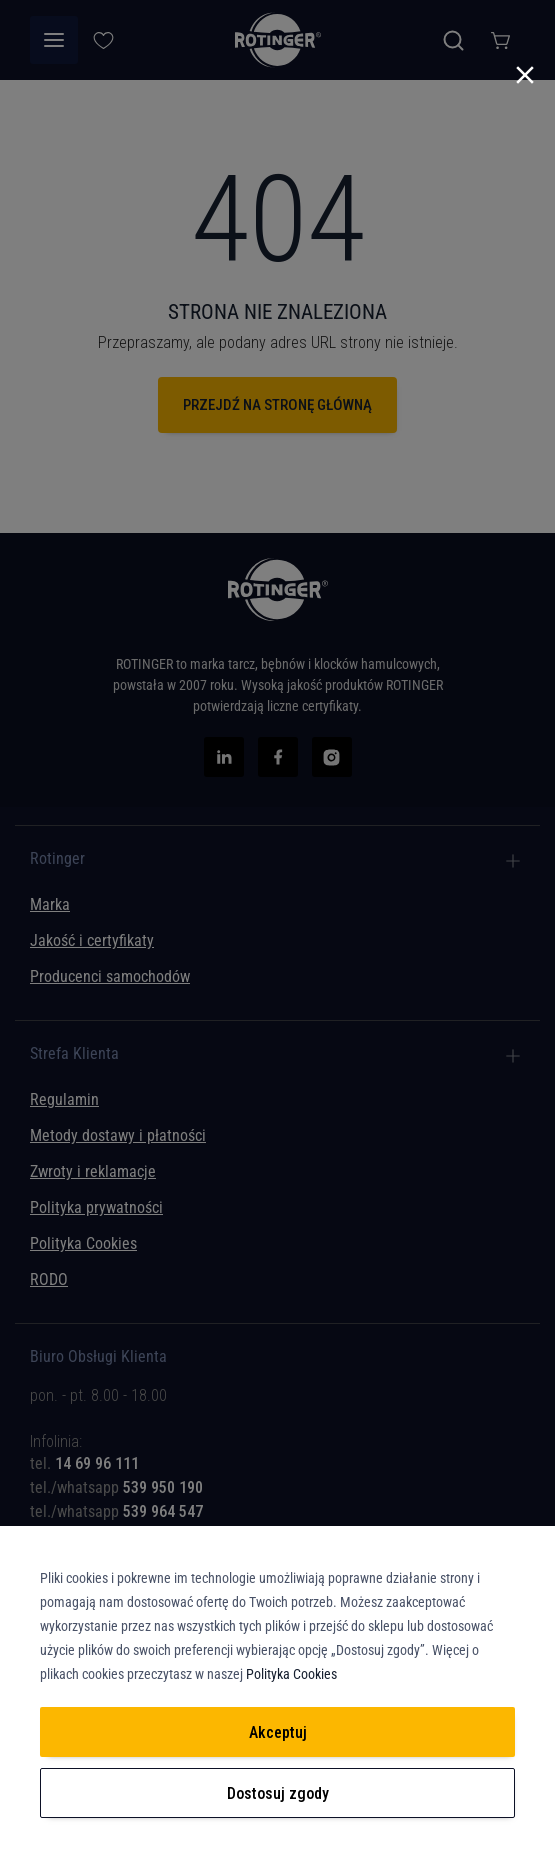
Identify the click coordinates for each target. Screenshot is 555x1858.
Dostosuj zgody (278, 1793)
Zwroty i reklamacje (93, 1171)
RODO (49, 1279)
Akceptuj (278, 1732)
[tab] (277, 1448)
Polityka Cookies (83, 1243)
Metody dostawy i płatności (118, 1135)
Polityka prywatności (96, 1207)
